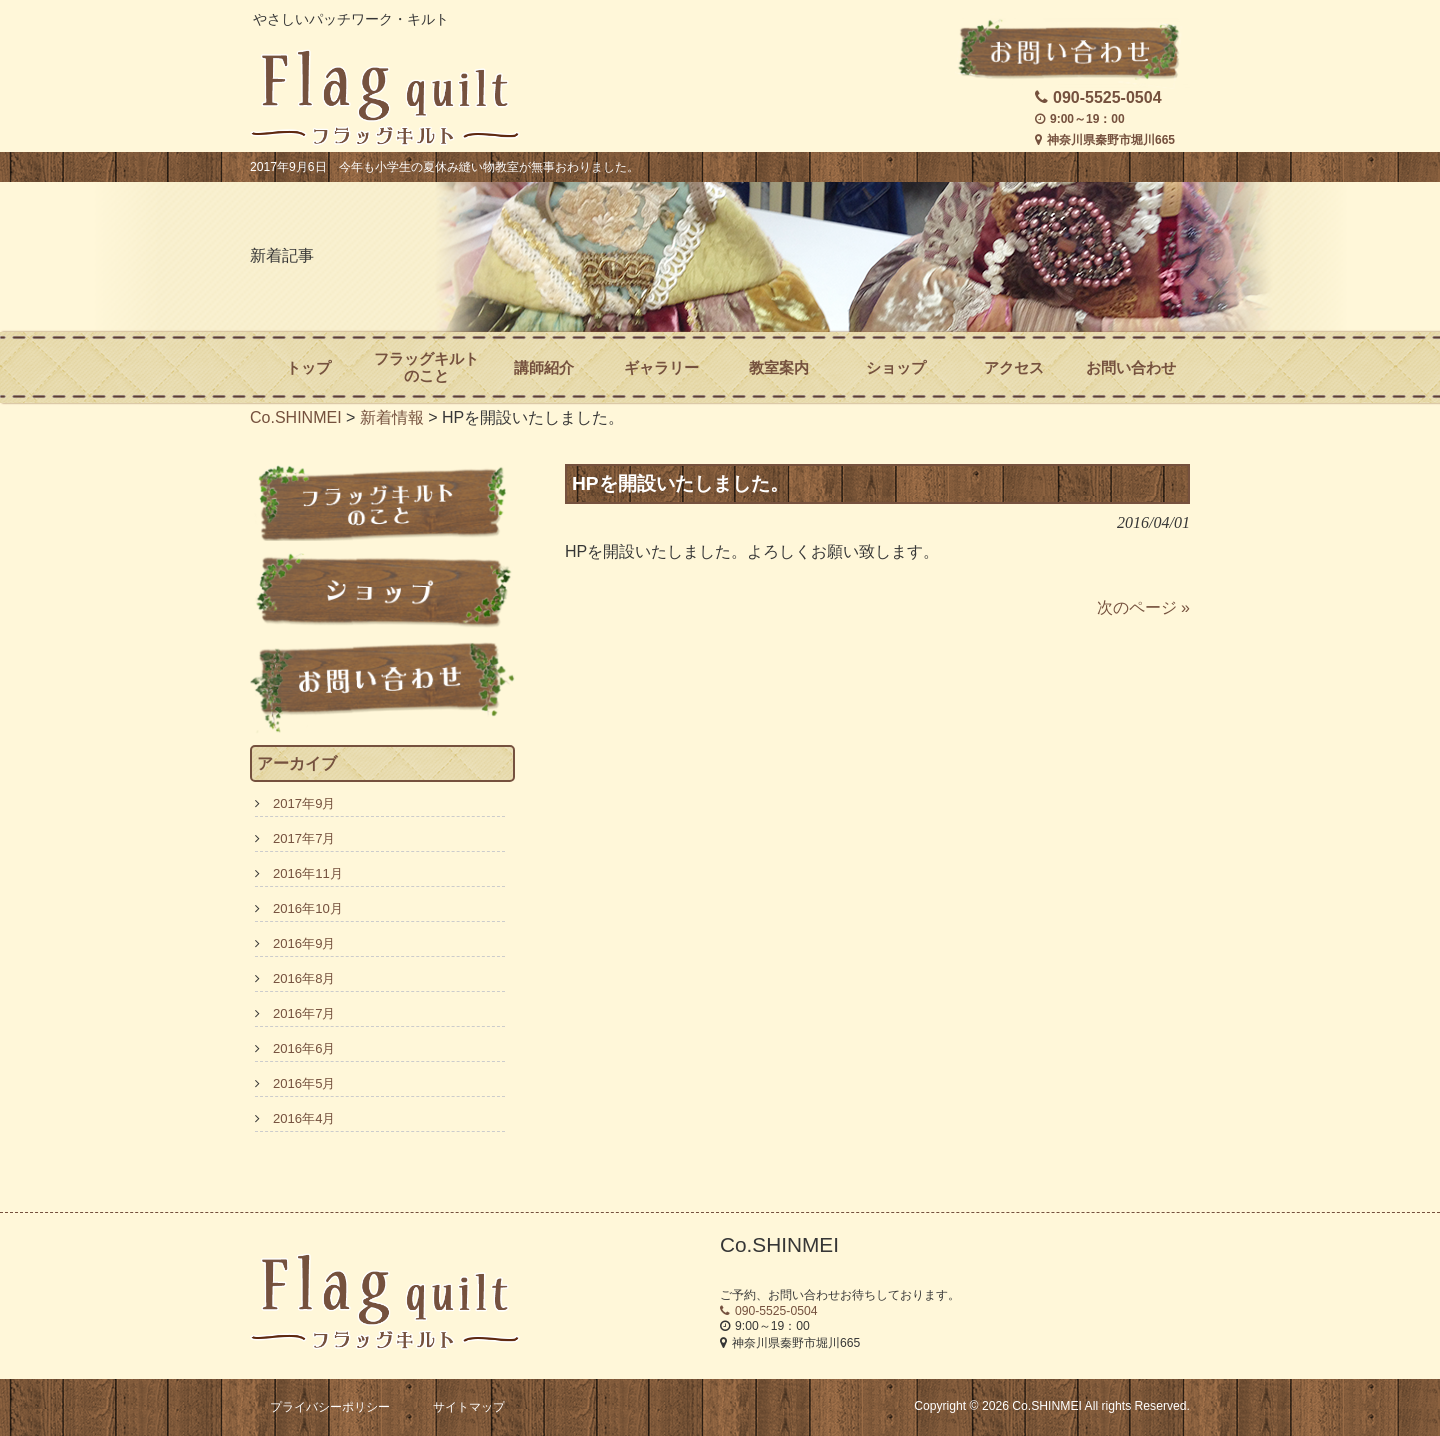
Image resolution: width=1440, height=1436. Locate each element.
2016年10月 (308, 908)
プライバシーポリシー (330, 1407)
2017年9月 (304, 803)
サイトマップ (469, 1407)
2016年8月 (304, 978)
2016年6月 (304, 1048)
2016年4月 (304, 1118)
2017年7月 (304, 838)
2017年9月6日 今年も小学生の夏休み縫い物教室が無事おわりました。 (444, 167)
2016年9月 (304, 943)
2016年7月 (304, 1013)
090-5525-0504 (1098, 97)
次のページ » (1143, 607)
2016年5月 (304, 1083)
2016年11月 (308, 873)
